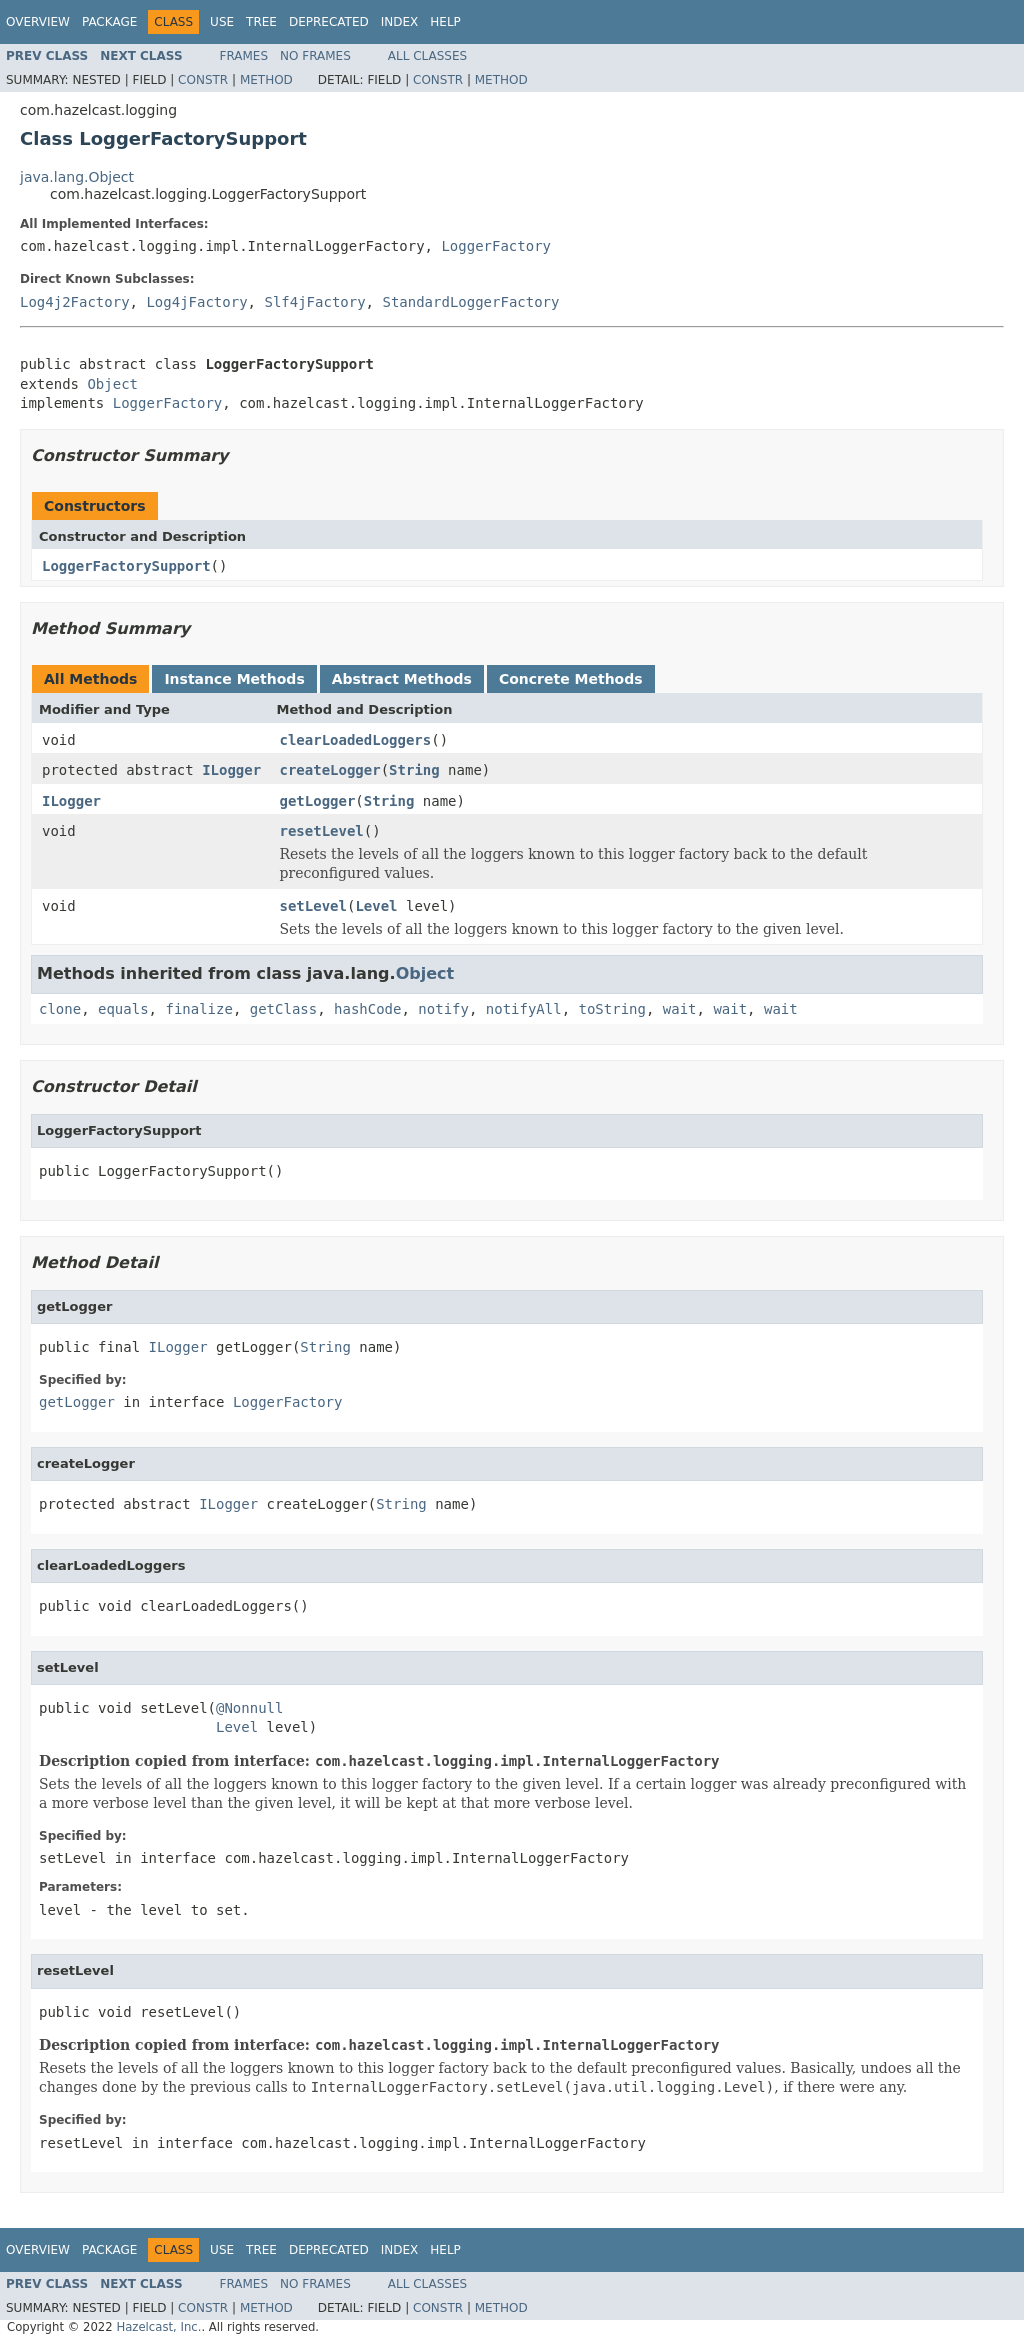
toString (612, 1009)
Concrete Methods (571, 679)
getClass (283, 1009)
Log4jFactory (196, 302)
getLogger (318, 801)
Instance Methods (234, 679)
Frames (244, 56)
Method (266, 80)
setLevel (313, 906)
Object (112, 384)
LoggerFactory (496, 246)
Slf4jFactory (314, 302)
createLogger (330, 770)
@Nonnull (249, 1708)
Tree (261, 22)
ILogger (231, 770)
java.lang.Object (77, 177)
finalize (198, 1009)
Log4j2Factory (75, 302)
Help (445, 22)
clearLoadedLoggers (356, 740)
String (414, 770)
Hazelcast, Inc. (158, 2327)
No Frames (315, 56)
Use (222, 22)
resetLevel (322, 831)
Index (400, 22)
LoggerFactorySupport (126, 566)
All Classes (427, 56)
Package (109, 22)
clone (60, 1009)
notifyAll (524, 1009)
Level (376, 906)
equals (123, 1009)
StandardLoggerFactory (470, 302)
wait (680, 1009)
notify (443, 1009)
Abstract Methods (402, 679)
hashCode (367, 1009)
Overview (38, 22)
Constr (203, 80)
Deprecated (329, 22)
